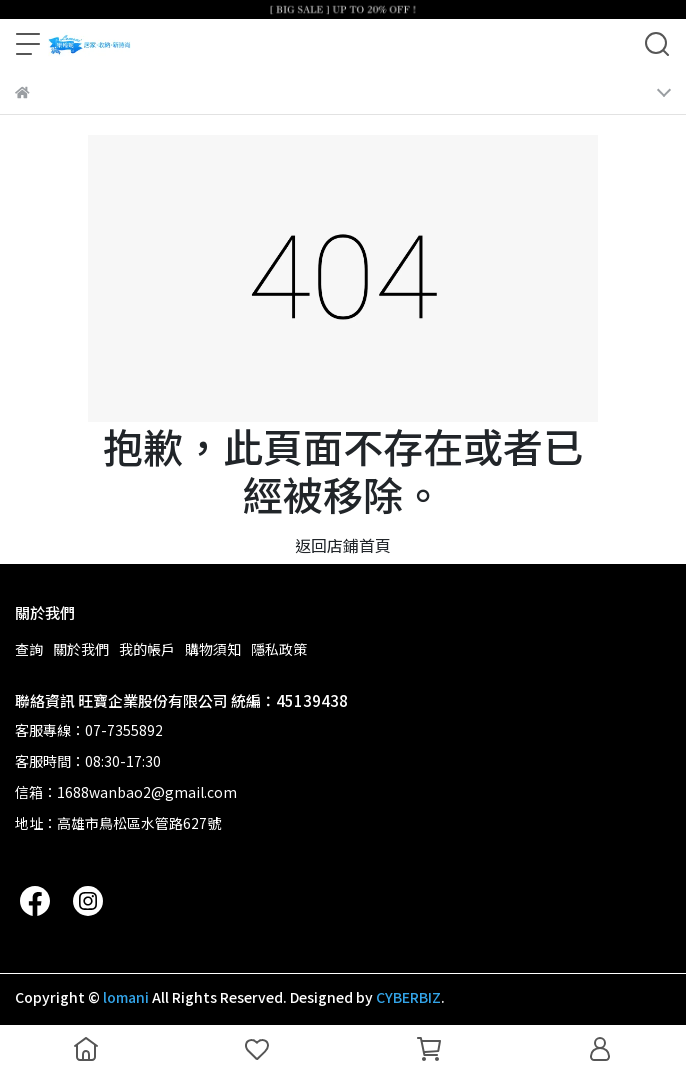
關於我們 (81, 649)
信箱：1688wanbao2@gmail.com (126, 792)
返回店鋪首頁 (343, 545)
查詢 (29, 649)
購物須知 (213, 649)
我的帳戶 (147, 649)
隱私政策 (279, 649)
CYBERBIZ (408, 997)
